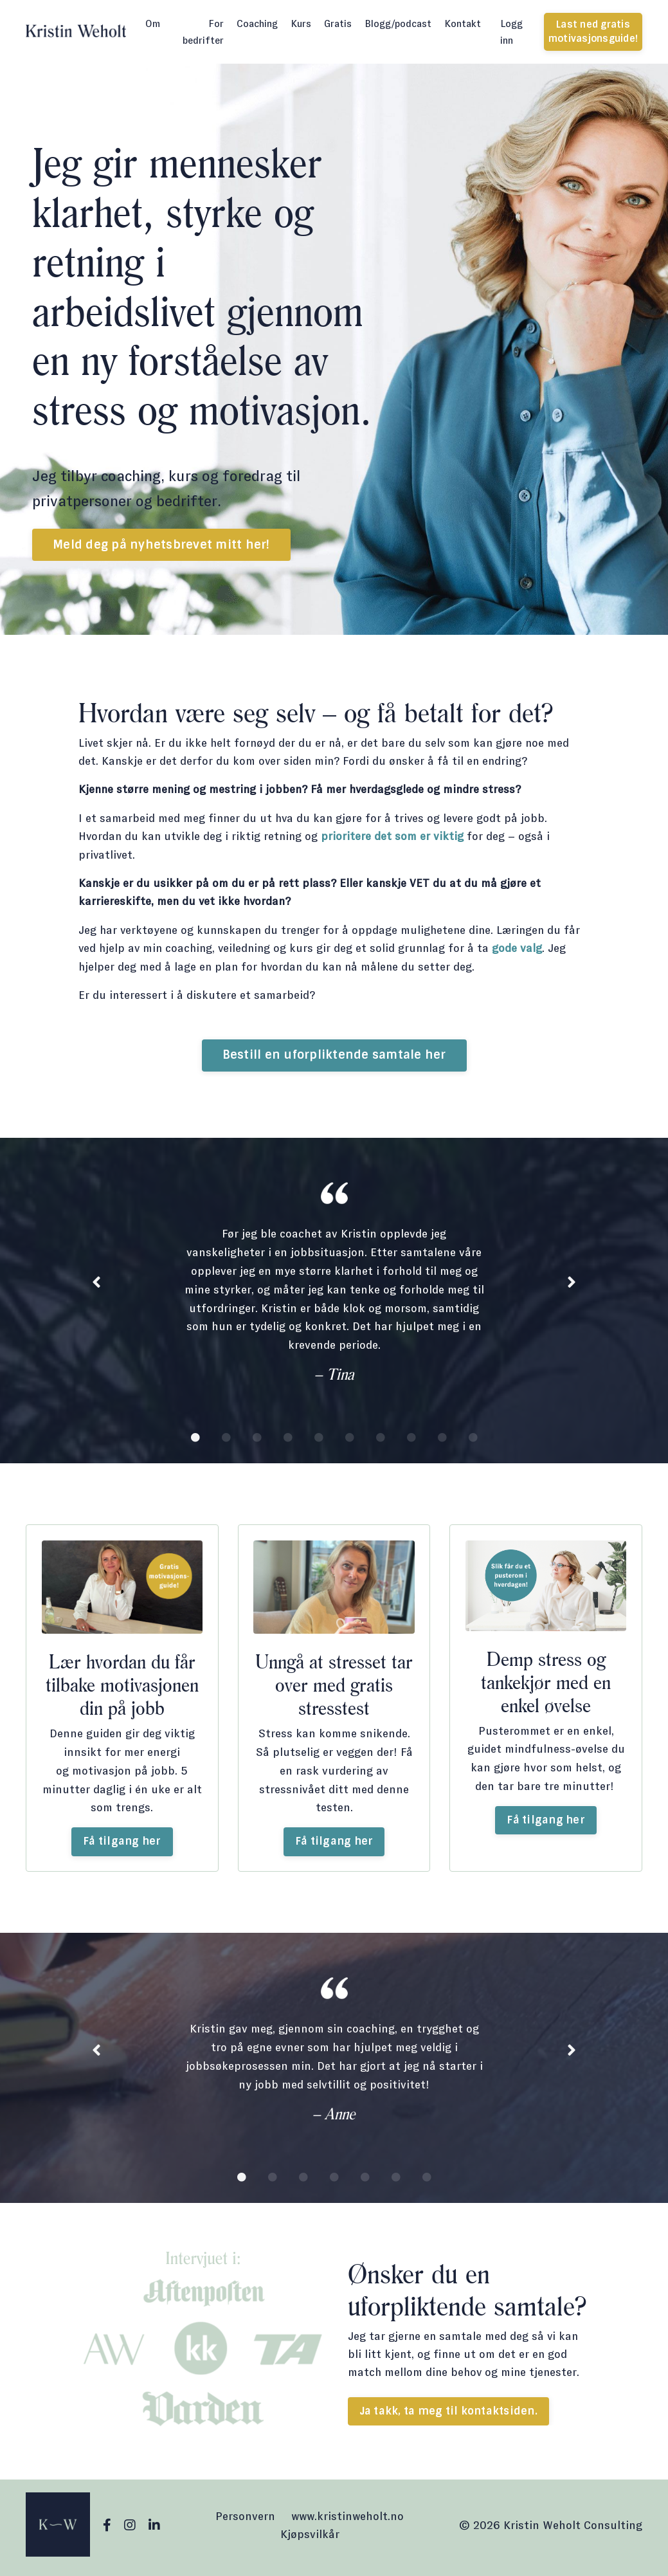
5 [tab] (318, 1441)
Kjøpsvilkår (309, 2538)
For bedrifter (203, 32)
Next (571, 1287)
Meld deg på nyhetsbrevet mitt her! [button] (161, 545)
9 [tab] (442, 1441)
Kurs (301, 23)
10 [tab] (473, 1441)
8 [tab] (411, 1441)
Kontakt (462, 23)
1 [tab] (195, 1441)
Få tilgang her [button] (122, 1845)
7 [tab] (380, 1441)
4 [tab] (288, 1441)
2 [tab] (226, 1441)
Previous (96, 1287)
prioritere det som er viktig (396, 837)
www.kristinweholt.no (347, 2520)
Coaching (257, 23)
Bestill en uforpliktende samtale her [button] (334, 1058)
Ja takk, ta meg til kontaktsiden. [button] (448, 2415)
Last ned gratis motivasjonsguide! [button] (593, 31)
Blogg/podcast (398, 23)
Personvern (245, 2520)
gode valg (524, 950)
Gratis (338, 23)
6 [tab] (349, 1441)
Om (152, 23)
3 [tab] (257, 1441)
